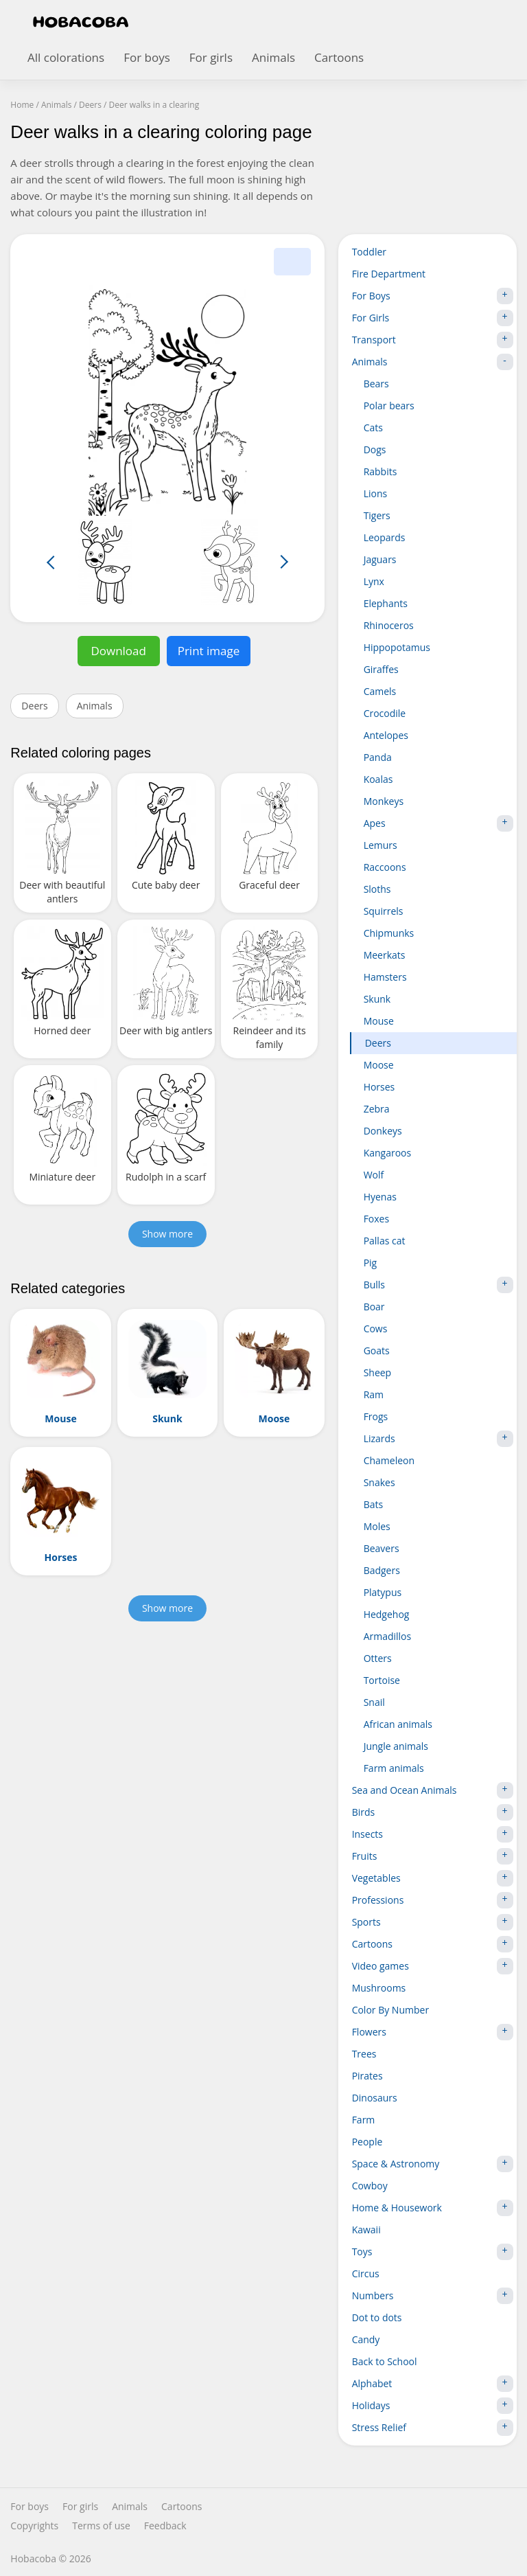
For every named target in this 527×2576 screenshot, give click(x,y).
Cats (373, 427)
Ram (374, 1394)
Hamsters (385, 976)
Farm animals (394, 1768)
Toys (432, 2252)
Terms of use (101, 2526)
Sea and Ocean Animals (432, 1790)
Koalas (378, 779)
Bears (376, 383)
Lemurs (380, 845)
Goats (377, 1350)
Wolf (374, 1174)
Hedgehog (387, 1614)
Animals (273, 57)
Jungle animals (396, 1746)
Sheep (378, 1372)
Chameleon (389, 1460)
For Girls (432, 318)
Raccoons (385, 867)
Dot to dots (377, 2317)
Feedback (165, 2526)
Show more (167, 1233)
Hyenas (380, 1196)
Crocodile (385, 713)
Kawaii (366, 2229)
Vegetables (432, 1878)
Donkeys (383, 1130)
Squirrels (383, 910)
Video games (432, 1966)
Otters (378, 1658)
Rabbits (380, 471)
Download (118, 651)
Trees (364, 2053)
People (367, 2141)
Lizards (438, 1439)
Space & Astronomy (432, 2164)
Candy (366, 2339)
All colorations (65, 57)
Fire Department (388, 273)
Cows (376, 1328)
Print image (209, 651)
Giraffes (381, 669)
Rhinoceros (389, 625)
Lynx (374, 581)
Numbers (432, 2296)
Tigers (377, 515)
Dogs (375, 449)
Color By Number (391, 2009)
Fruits (432, 1856)
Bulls (438, 1285)
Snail (374, 1702)
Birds (432, 1812)
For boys (147, 57)
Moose (379, 1064)
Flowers (432, 2032)
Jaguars (380, 559)
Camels (380, 691)
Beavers (381, 1548)
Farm (363, 2119)
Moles (377, 1526)
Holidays (432, 2405)
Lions (376, 493)
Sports (432, 1922)
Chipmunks (389, 932)
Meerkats (385, 954)
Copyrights (34, 2526)
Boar (374, 1306)
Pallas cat (385, 1240)
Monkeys (384, 801)
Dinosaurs (374, 2097)
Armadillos (388, 1636)
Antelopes (386, 735)
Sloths (377, 889)
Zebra (377, 1108)
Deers (34, 705)
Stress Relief (432, 2427)
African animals (398, 1724)
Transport (432, 340)
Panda (378, 757)
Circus (365, 2273)
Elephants (386, 603)
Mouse (379, 1020)
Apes (438, 823)
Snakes (379, 1482)
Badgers (382, 1570)
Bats (374, 1504)
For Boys (432, 296)
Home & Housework (432, 2208)
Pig (370, 1262)
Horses (379, 1086)
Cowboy (370, 2185)
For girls (211, 57)
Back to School (384, 2361)
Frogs (376, 1416)
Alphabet (432, 2383)
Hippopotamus (397, 647)
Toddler (369, 251)
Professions (432, 1900)
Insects (432, 1834)
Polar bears (389, 405)
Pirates (367, 2075)
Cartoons (339, 57)
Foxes (377, 1218)
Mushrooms (379, 1987)
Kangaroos (388, 1152)
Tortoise (382, 1680)
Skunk (377, 998)
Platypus (383, 1592)
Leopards (385, 537)
